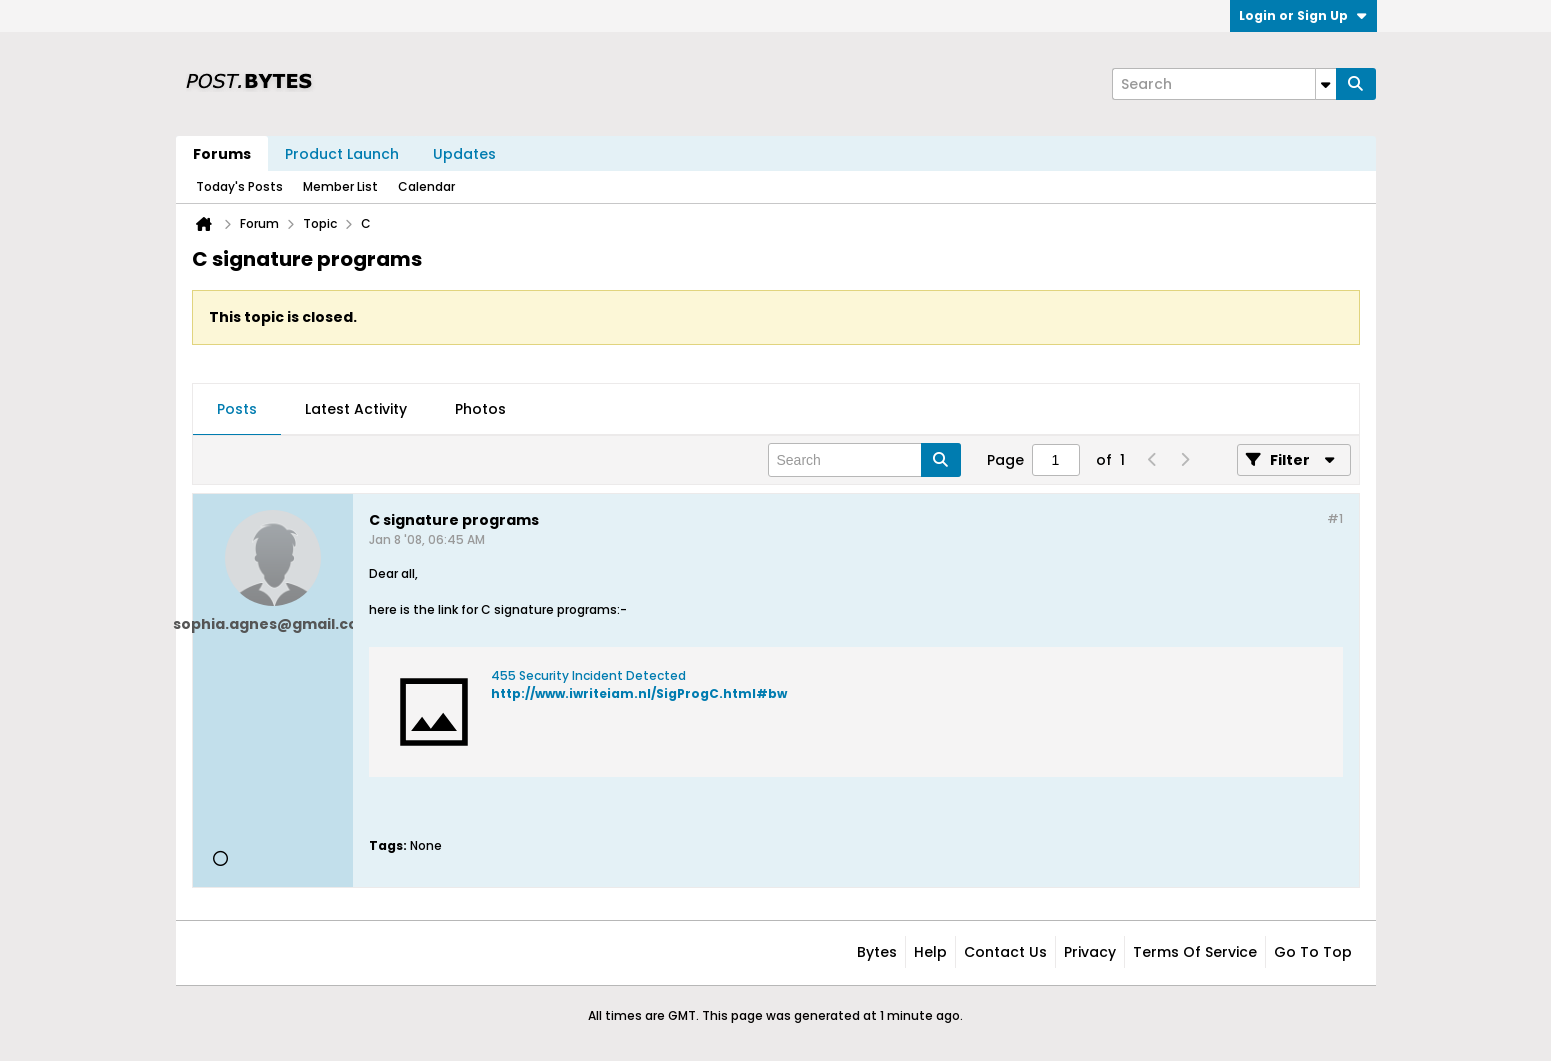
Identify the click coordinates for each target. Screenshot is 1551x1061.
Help (930, 952)
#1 (1335, 518)
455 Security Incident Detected (588, 675)
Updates (464, 154)
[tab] (237, 410)
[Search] (1224, 84)
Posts (237, 409)
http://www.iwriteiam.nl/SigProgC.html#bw (639, 693)
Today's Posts (239, 186)
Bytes (877, 952)
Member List (340, 186)
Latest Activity (356, 409)
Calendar (426, 186)
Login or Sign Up (1303, 15)
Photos (480, 409)
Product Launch (342, 154)
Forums (222, 154)
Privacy (1090, 952)
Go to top (1313, 952)
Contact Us (1005, 952)
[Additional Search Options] (1326, 84)
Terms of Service (1195, 952)
